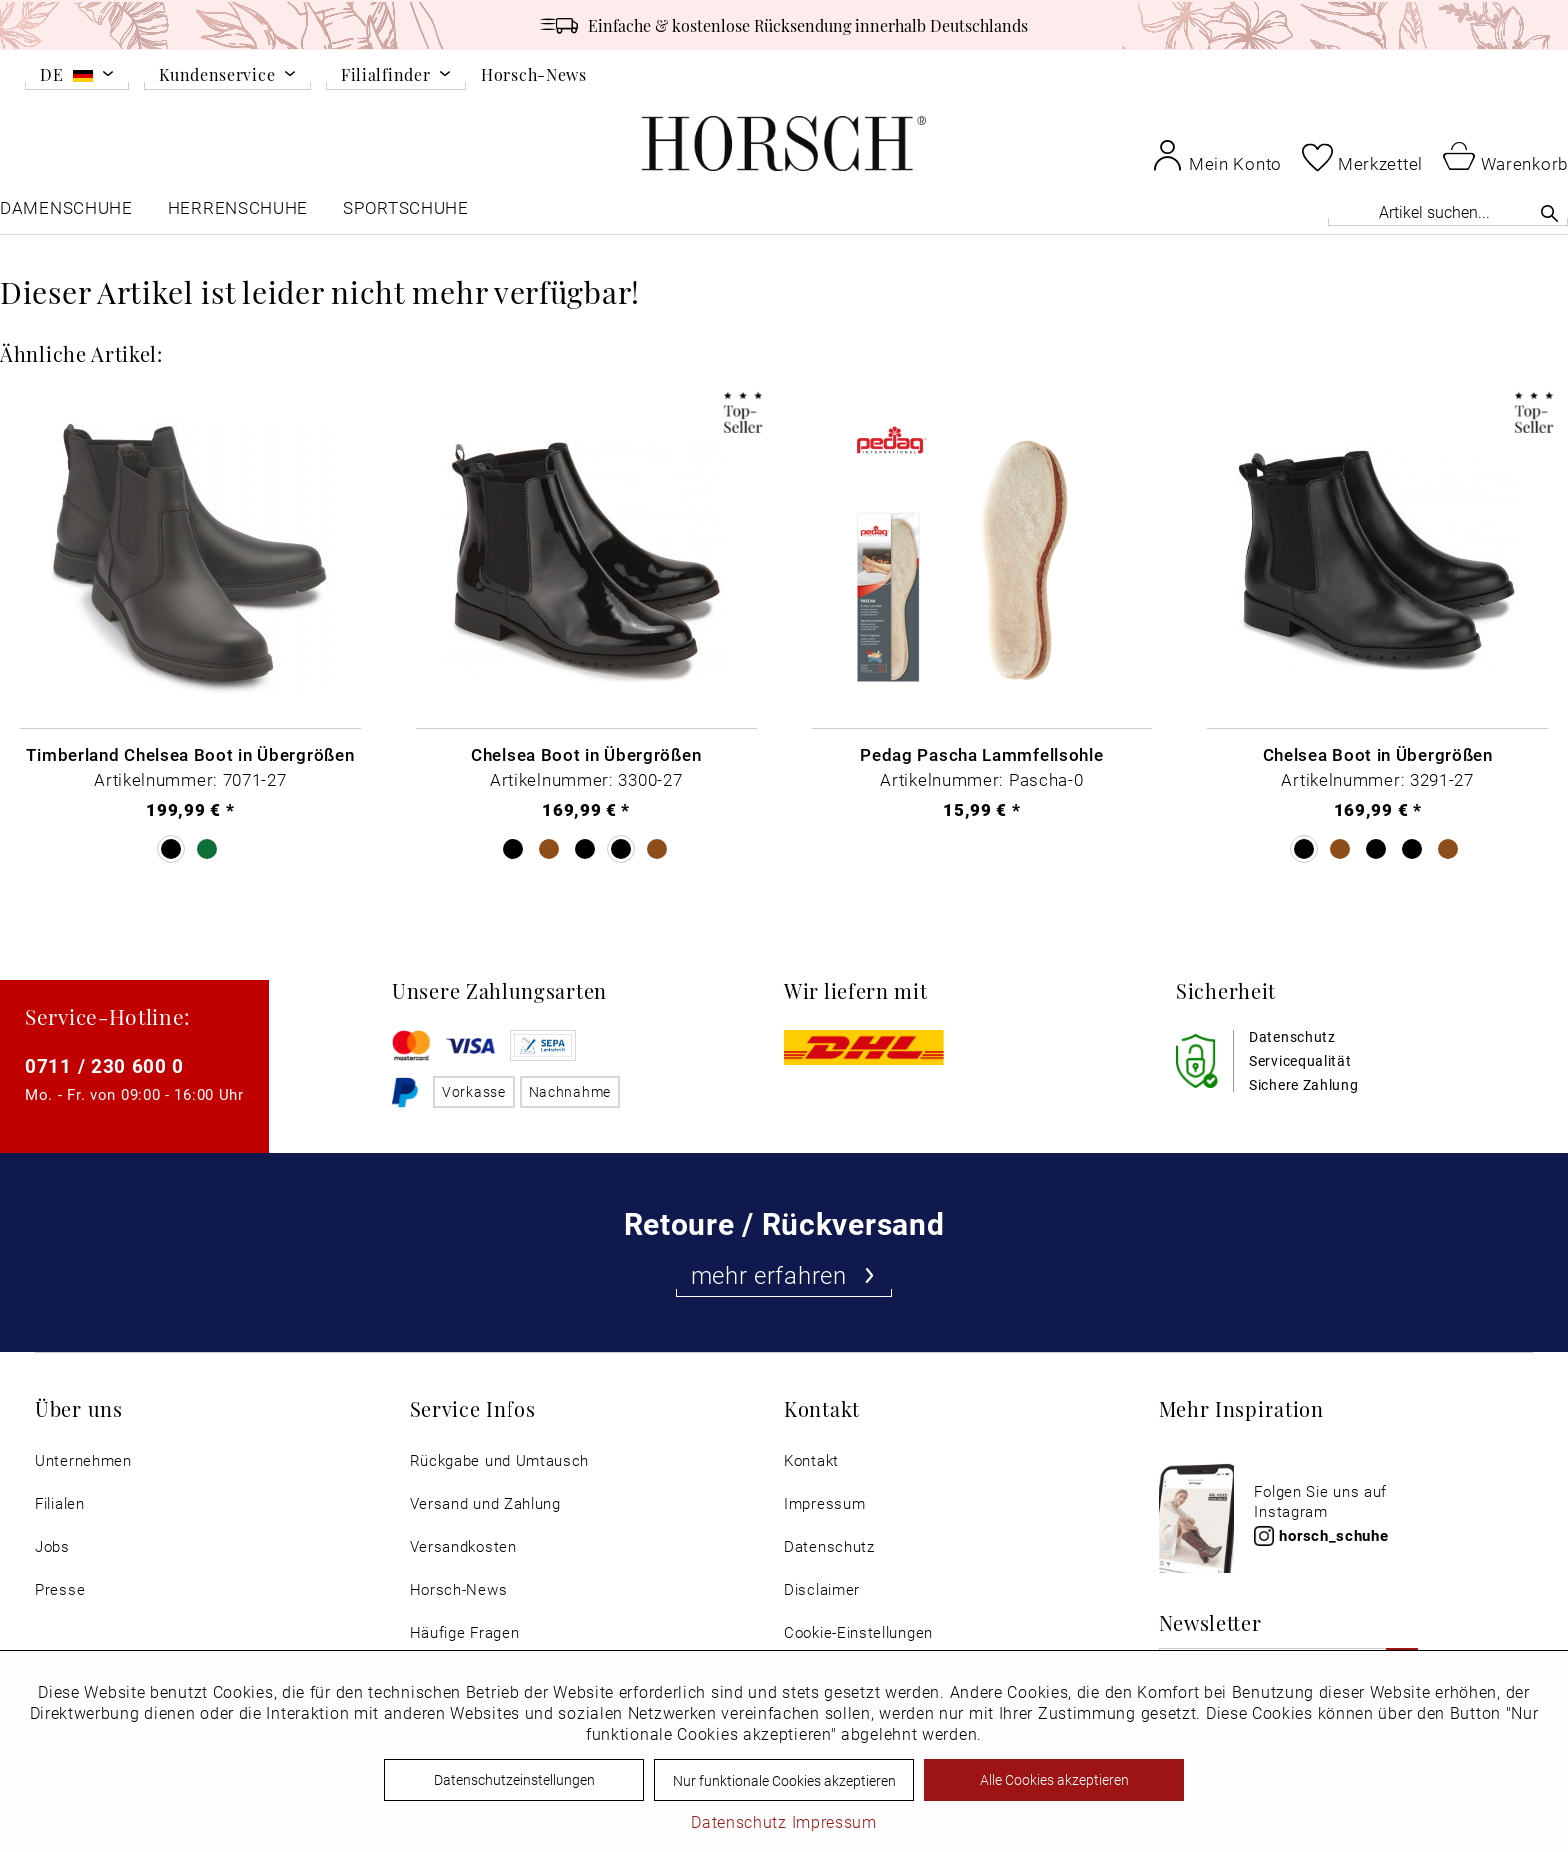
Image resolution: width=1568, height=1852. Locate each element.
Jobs (52, 1546)
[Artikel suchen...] (1448, 211)
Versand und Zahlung (485, 1503)
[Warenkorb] (1505, 155)
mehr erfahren (784, 1275)
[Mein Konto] (1217, 155)
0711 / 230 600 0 (104, 1065)
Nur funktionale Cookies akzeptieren (784, 1780)
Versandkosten (463, 1546)
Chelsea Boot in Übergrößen (586, 754)
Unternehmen (83, 1460)
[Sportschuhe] (407, 212)
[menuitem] (77, 78)
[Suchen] (1549, 213)
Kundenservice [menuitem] (217, 75)
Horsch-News (534, 74)
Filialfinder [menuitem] (385, 75)
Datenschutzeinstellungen (514, 1779)
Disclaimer (822, 1589)
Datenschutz (829, 1546)
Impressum (824, 1503)
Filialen (60, 1503)
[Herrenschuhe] (238, 212)
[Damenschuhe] (66, 212)
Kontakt (811, 1460)
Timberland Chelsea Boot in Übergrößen (190, 754)
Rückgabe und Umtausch (500, 1460)
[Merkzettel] (1362, 157)
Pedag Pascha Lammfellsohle (981, 754)
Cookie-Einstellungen (858, 1632)
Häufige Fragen (465, 1632)
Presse (60, 1589)
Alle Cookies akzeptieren (1054, 1779)
